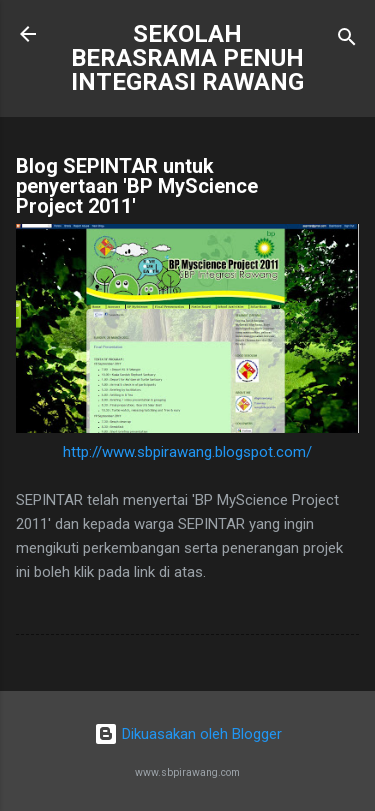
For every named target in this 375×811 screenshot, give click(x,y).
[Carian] (347, 40)
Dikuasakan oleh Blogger (188, 734)
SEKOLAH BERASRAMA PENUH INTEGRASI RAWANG (187, 58)
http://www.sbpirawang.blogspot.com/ (187, 452)
